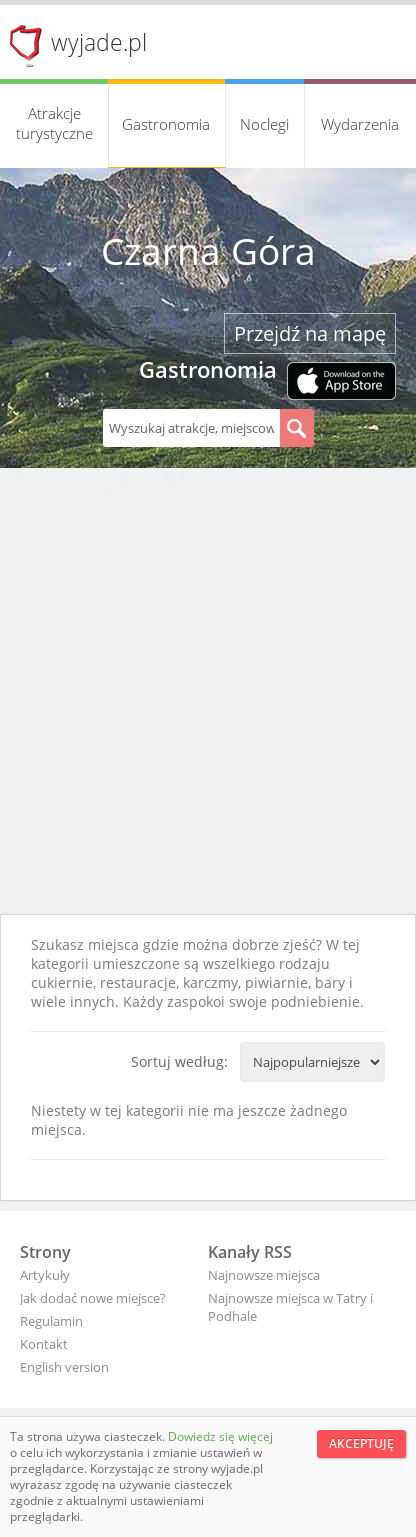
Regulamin (51, 1321)
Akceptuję (361, 1443)
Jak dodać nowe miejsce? (93, 1298)
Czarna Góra (208, 251)
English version (64, 1367)
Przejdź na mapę (310, 333)
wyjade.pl (99, 42)
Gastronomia (166, 124)
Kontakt (44, 1344)
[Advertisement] (208, 696)
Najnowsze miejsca (264, 1275)
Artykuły (45, 1275)
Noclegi (264, 124)
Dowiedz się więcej (220, 1436)
